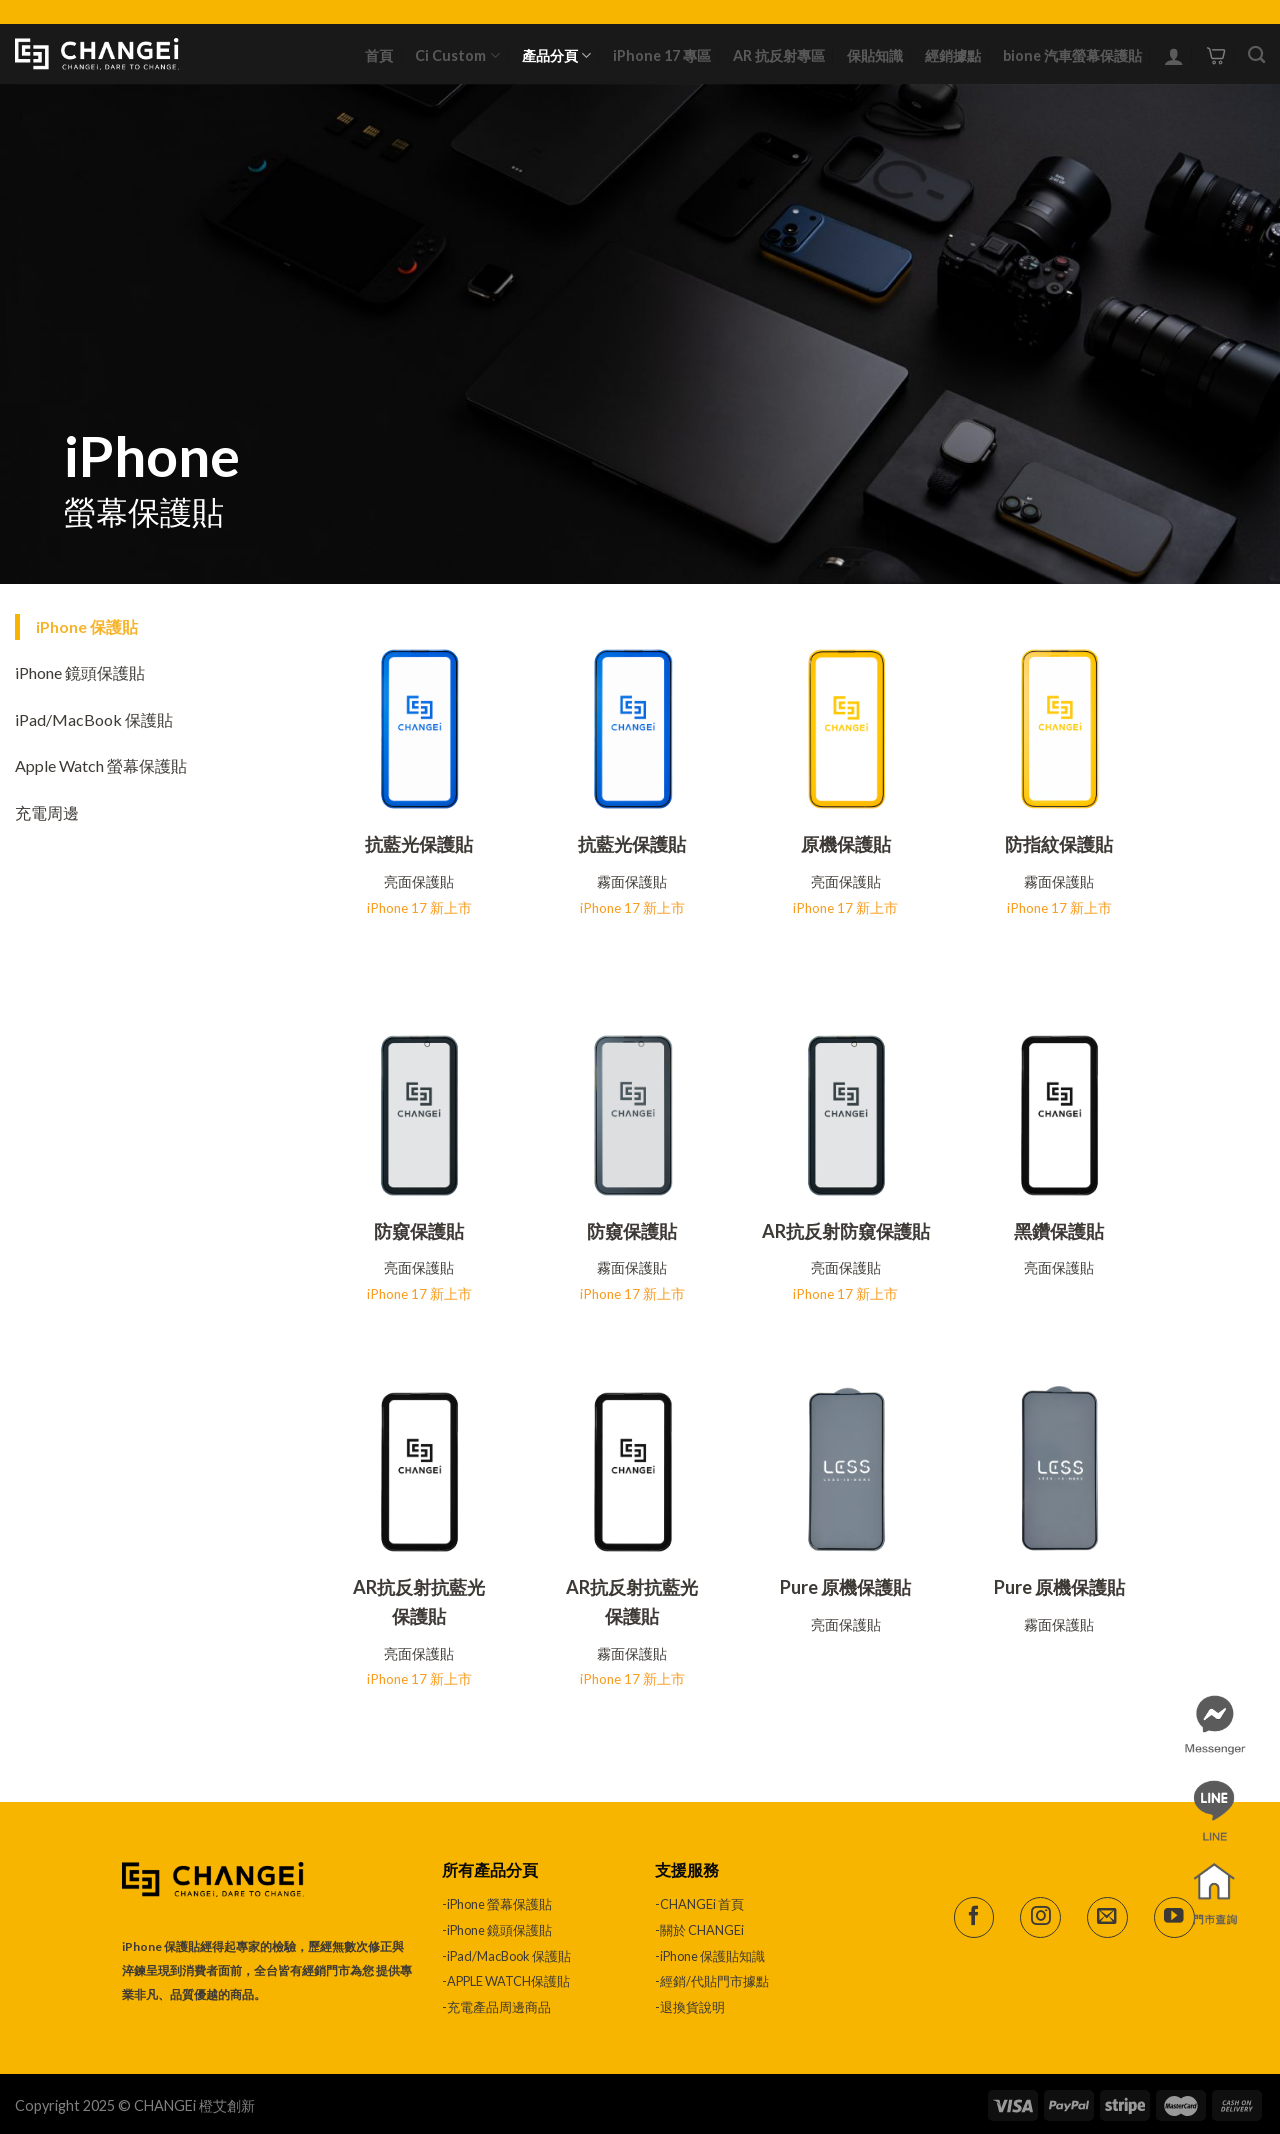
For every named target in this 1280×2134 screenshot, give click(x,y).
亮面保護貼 (419, 882)
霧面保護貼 (632, 882)
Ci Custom (457, 55)
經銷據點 (953, 55)
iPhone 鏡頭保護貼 (80, 672)
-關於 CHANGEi (700, 1930)
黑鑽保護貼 (1059, 1231)
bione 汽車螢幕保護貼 (1072, 55)
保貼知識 (875, 55)
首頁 (379, 55)
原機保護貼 (846, 844)
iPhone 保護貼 (87, 626)
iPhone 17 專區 (662, 55)
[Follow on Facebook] (974, 1917)
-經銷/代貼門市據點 (712, 1981)
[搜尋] (1256, 55)
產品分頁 (556, 55)
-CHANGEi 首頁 (699, 1904)
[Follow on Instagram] (1040, 1917)
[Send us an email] (1107, 1917)
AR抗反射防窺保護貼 (846, 1231)
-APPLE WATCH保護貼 (506, 1981)
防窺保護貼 (419, 1231)
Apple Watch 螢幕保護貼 (101, 765)
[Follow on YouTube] (1174, 1917)
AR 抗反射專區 (779, 55)
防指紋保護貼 (1059, 844)
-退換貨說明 (690, 2007)
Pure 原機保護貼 (845, 1587)
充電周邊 (47, 812)
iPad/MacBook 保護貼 (94, 719)
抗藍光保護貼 (419, 844)
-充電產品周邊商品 (496, 2007)
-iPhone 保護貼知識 (710, 1956)
